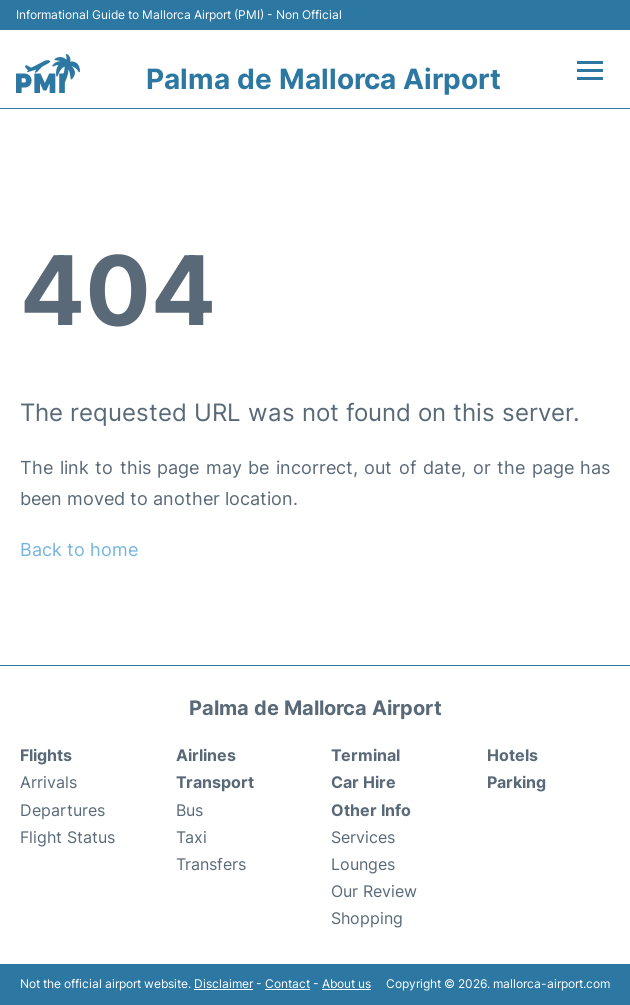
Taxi (191, 837)
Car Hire (363, 782)
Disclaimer (223, 983)
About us (346, 983)
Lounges (363, 864)
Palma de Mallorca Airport (323, 79)
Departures (62, 810)
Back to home (79, 549)
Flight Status (67, 837)
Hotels (512, 755)
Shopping (367, 918)
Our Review (374, 891)
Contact (287, 983)
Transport (215, 782)
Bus (189, 810)
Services (363, 837)
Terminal (365, 755)
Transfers (211, 864)
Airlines (206, 755)
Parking (516, 782)
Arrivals (48, 782)
